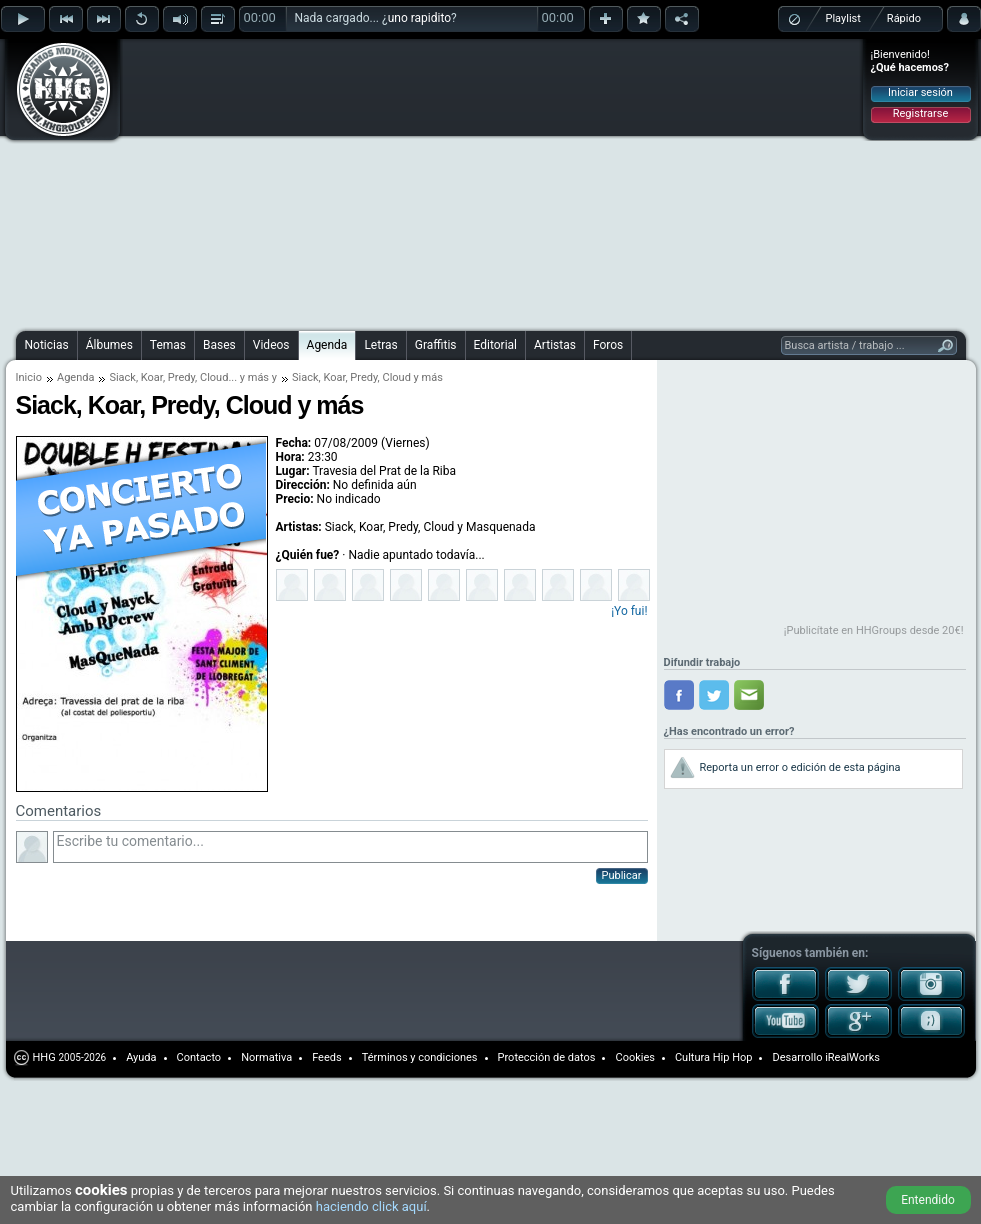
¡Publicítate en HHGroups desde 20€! (874, 630)
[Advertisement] (336, 182)
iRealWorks (852, 1057)
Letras (380, 345)
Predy (181, 377)
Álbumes (109, 345)
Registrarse (920, 113)
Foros (608, 345)
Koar (152, 377)
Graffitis (436, 345)
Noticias (47, 345)
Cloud (214, 377)
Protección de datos (547, 1057)
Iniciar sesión (920, 92)
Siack (122, 377)
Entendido (928, 1200)
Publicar (622, 875)
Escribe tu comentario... (350, 847)
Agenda (327, 345)
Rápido (904, 18)
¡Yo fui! (629, 611)
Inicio (29, 377)
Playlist (843, 18)
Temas (168, 345)
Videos (271, 345)
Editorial (495, 345)
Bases (219, 345)
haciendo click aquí (371, 1206)
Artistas (555, 345)
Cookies (634, 1057)
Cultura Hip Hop (714, 1057)
